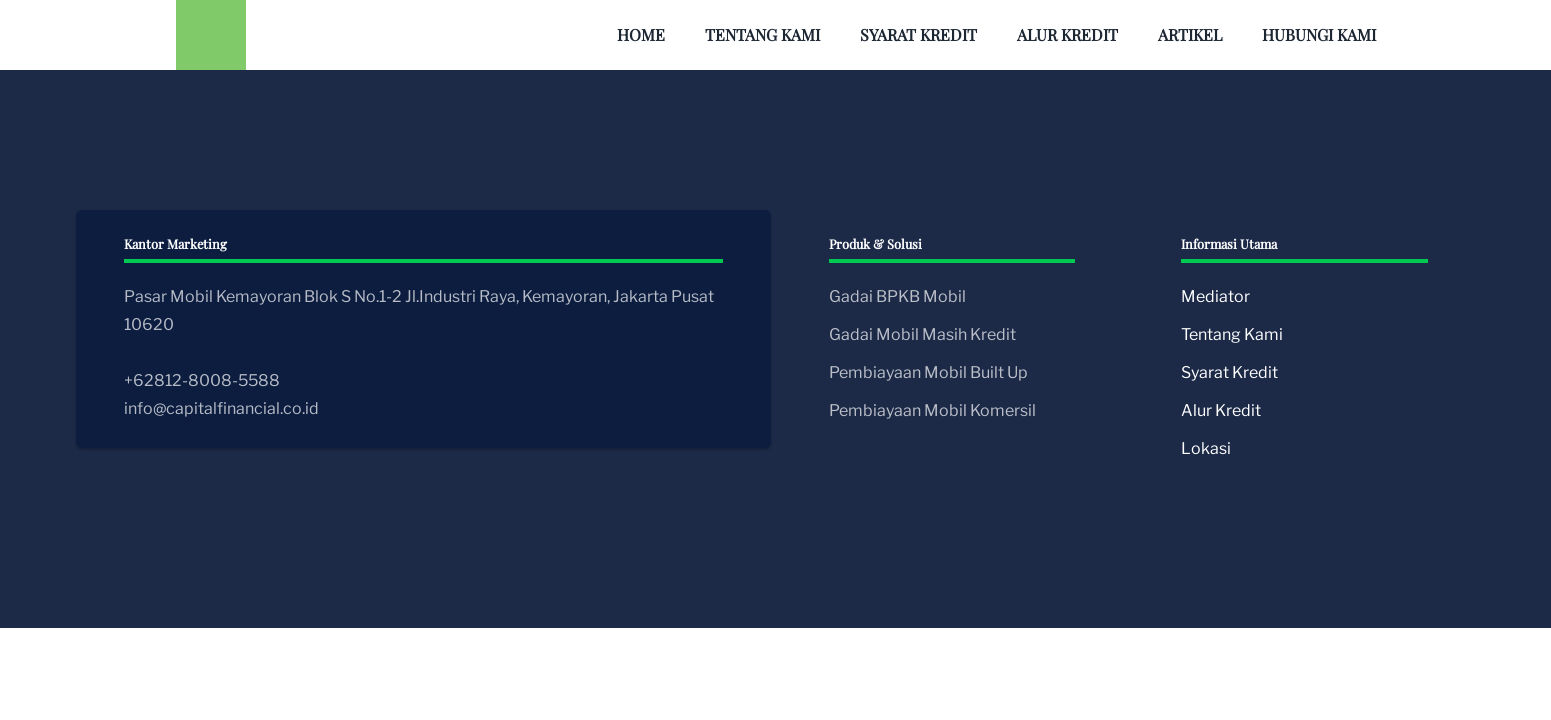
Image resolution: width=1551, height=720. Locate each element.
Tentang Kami (762, 34)
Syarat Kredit (918, 34)
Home (641, 34)
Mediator (1215, 296)
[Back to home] (211, 35)
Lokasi (1206, 448)
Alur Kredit (1067, 34)
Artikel (1190, 34)
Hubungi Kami (1319, 34)
